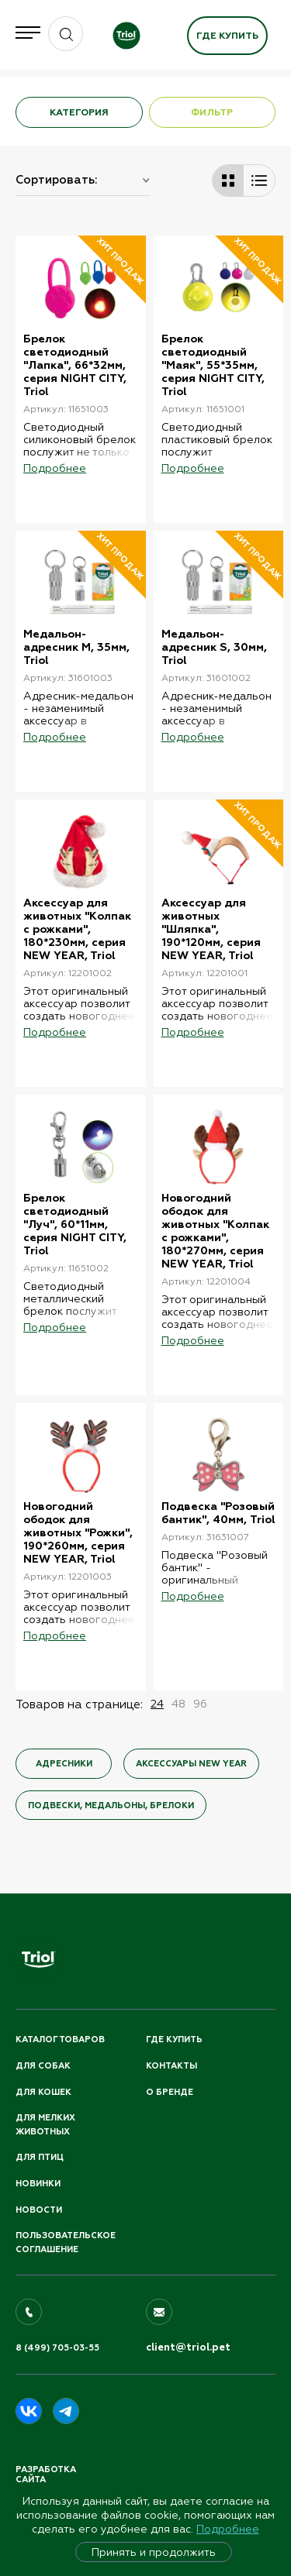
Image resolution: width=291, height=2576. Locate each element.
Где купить (227, 35)
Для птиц (40, 2157)
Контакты (171, 2066)
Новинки (38, 2184)
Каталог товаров (60, 2039)
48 (178, 1703)
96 (200, 1703)
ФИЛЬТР (212, 112)
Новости (39, 2210)
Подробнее (227, 2529)
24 (157, 1703)
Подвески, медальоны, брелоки (111, 1805)
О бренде (169, 2092)
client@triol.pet (188, 2347)
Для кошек (43, 2092)
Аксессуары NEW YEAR (191, 1764)
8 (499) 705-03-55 (57, 2348)
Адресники (64, 1764)
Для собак (43, 2066)
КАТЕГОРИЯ (79, 112)
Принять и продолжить (154, 2552)
